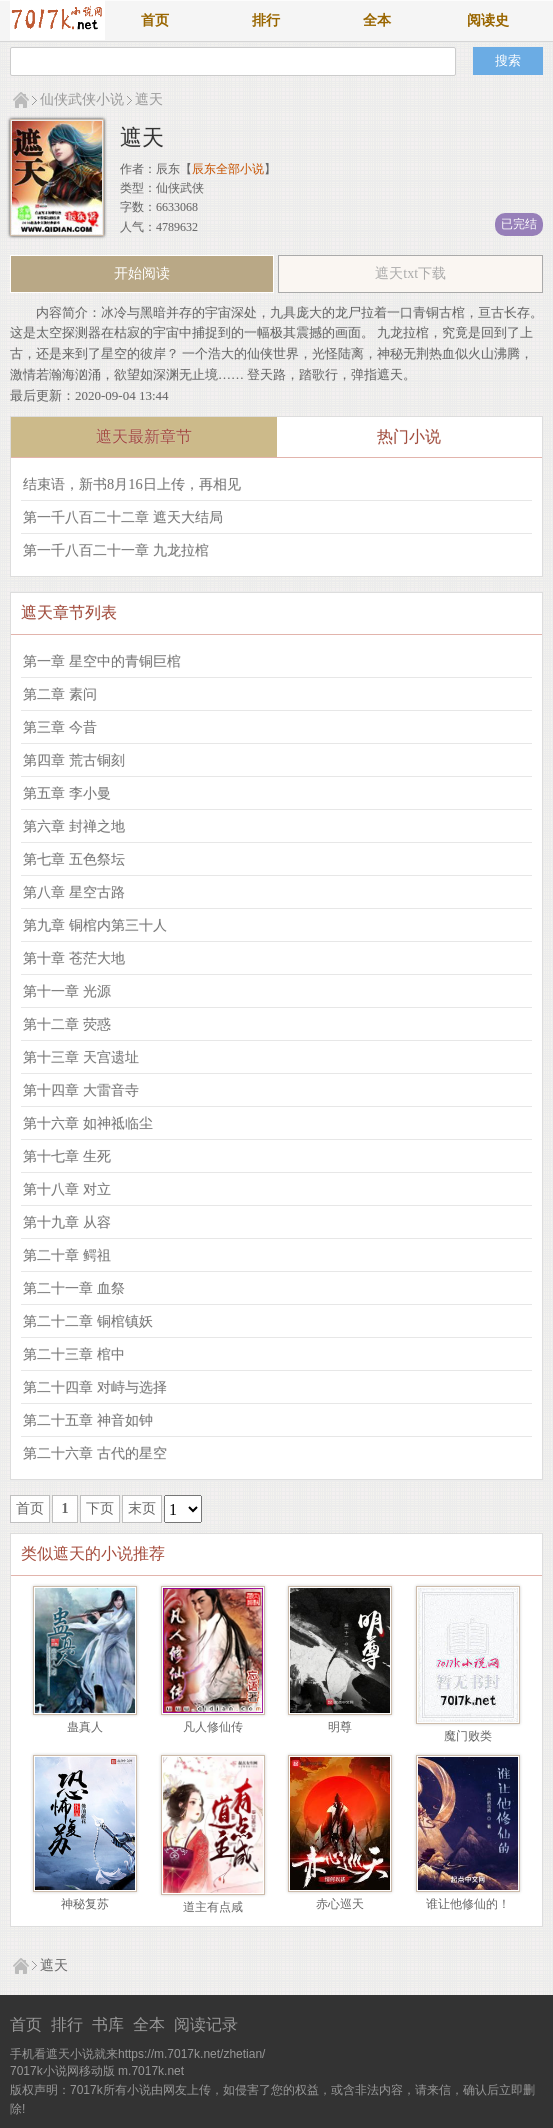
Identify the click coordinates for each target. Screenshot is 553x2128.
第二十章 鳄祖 (67, 1255)
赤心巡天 (340, 1904)
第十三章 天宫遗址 (81, 1057)
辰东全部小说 (228, 169)
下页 (100, 1508)
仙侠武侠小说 (82, 99)
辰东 (168, 169)
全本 (377, 20)
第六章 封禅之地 (74, 826)
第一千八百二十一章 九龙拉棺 (116, 550)
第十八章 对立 (67, 1189)
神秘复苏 (85, 1904)
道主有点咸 (213, 1907)
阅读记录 (206, 2024)
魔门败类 (468, 1736)
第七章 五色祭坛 (74, 859)
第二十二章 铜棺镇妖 (88, 1321)
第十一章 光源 (67, 991)
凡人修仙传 (213, 1727)
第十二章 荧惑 (67, 1024)
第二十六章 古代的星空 (95, 1453)
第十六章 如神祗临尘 (88, 1123)
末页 (142, 1508)
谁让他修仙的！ (468, 1904)
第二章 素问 (60, 694)
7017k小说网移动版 (62, 2071)
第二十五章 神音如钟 (88, 1420)
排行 (266, 20)
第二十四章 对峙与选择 (95, 1387)
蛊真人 (85, 1727)
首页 (155, 20)
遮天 (149, 99)
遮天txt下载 (410, 273)
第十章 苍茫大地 (74, 958)
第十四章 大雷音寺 (81, 1090)
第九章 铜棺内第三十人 (95, 925)
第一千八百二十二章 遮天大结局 (123, 517)
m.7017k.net (151, 2071)
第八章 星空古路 (74, 892)
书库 (108, 2024)
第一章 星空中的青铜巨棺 (102, 661)
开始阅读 (142, 273)
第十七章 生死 (67, 1156)
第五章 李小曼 (67, 793)
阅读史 (488, 20)
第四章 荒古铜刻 (74, 760)
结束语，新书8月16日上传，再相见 (132, 484)
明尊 (340, 1727)
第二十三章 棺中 (74, 1354)
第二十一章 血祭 (74, 1288)
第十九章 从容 (67, 1222)
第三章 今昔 (60, 727)
